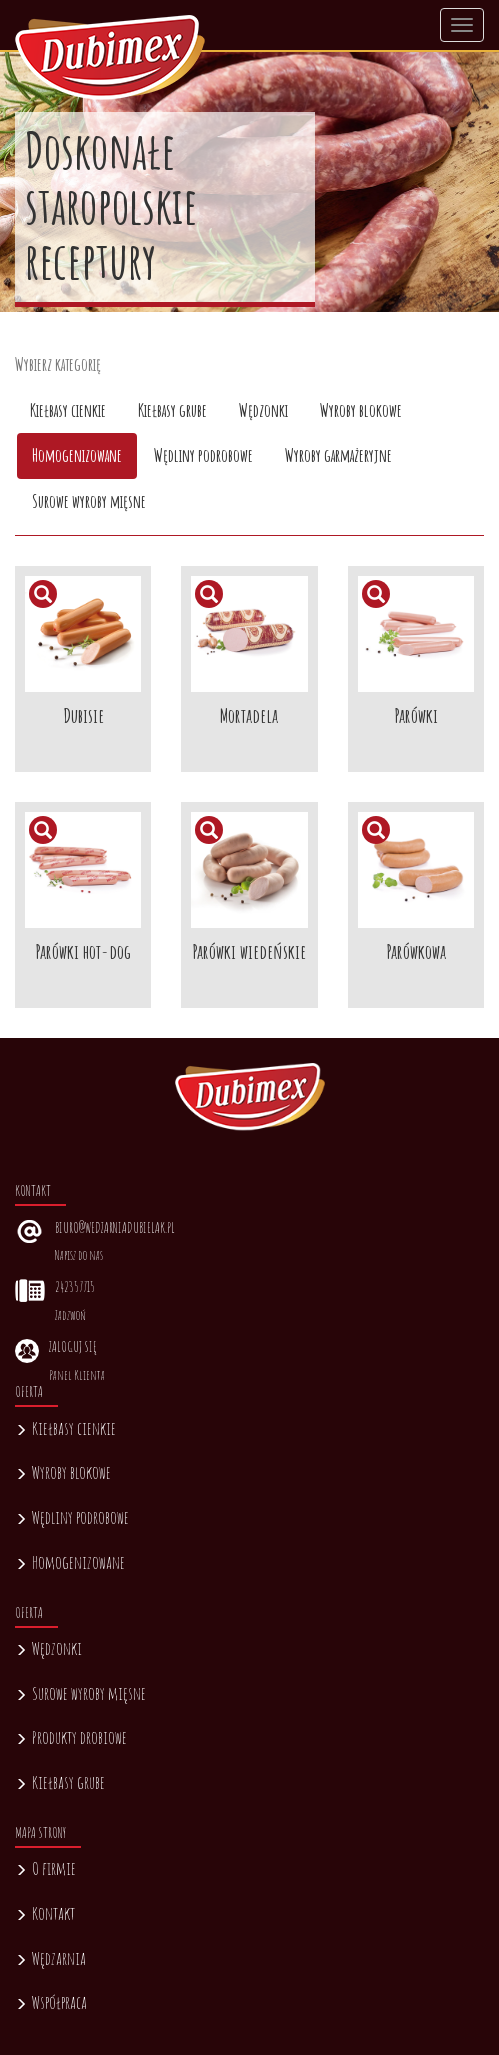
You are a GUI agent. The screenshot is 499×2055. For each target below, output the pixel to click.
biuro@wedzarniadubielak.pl (115, 1227)
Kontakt (45, 1913)
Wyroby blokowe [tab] (361, 410)
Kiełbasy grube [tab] (172, 410)
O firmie (45, 1868)
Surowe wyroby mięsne (80, 1693)
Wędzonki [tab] (263, 410)
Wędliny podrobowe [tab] (203, 455)
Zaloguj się (72, 1346)
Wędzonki (48, 1648)
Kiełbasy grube (60, 1782)
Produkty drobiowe (71, 1737)
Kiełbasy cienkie (65, 1428)
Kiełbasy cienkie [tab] (68, 410)
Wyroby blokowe (63, 1472)
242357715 (75, 1286)
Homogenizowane (70, 1562)
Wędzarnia (50, 1958)
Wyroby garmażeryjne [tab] (338, 455)
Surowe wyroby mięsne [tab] (89, 501)
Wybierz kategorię (58, 364)
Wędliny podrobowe (72, 1517)
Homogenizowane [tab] (77, 455)
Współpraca (51, 2002)
